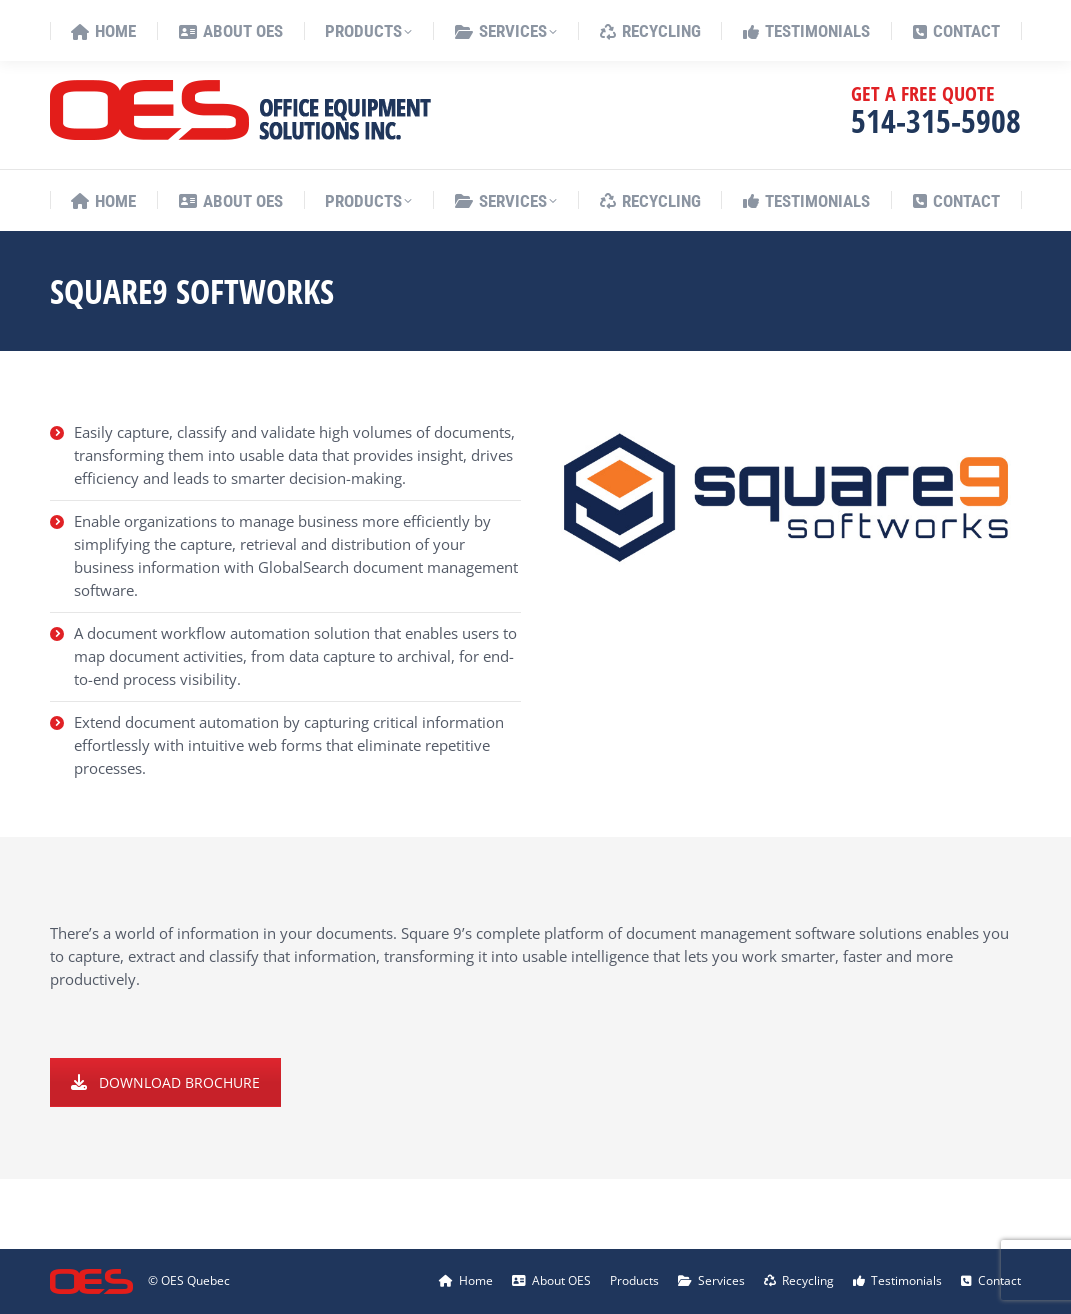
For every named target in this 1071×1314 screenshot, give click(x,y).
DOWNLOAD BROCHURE (165, 1082)
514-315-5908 (936, 120)
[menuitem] (972, 25)
